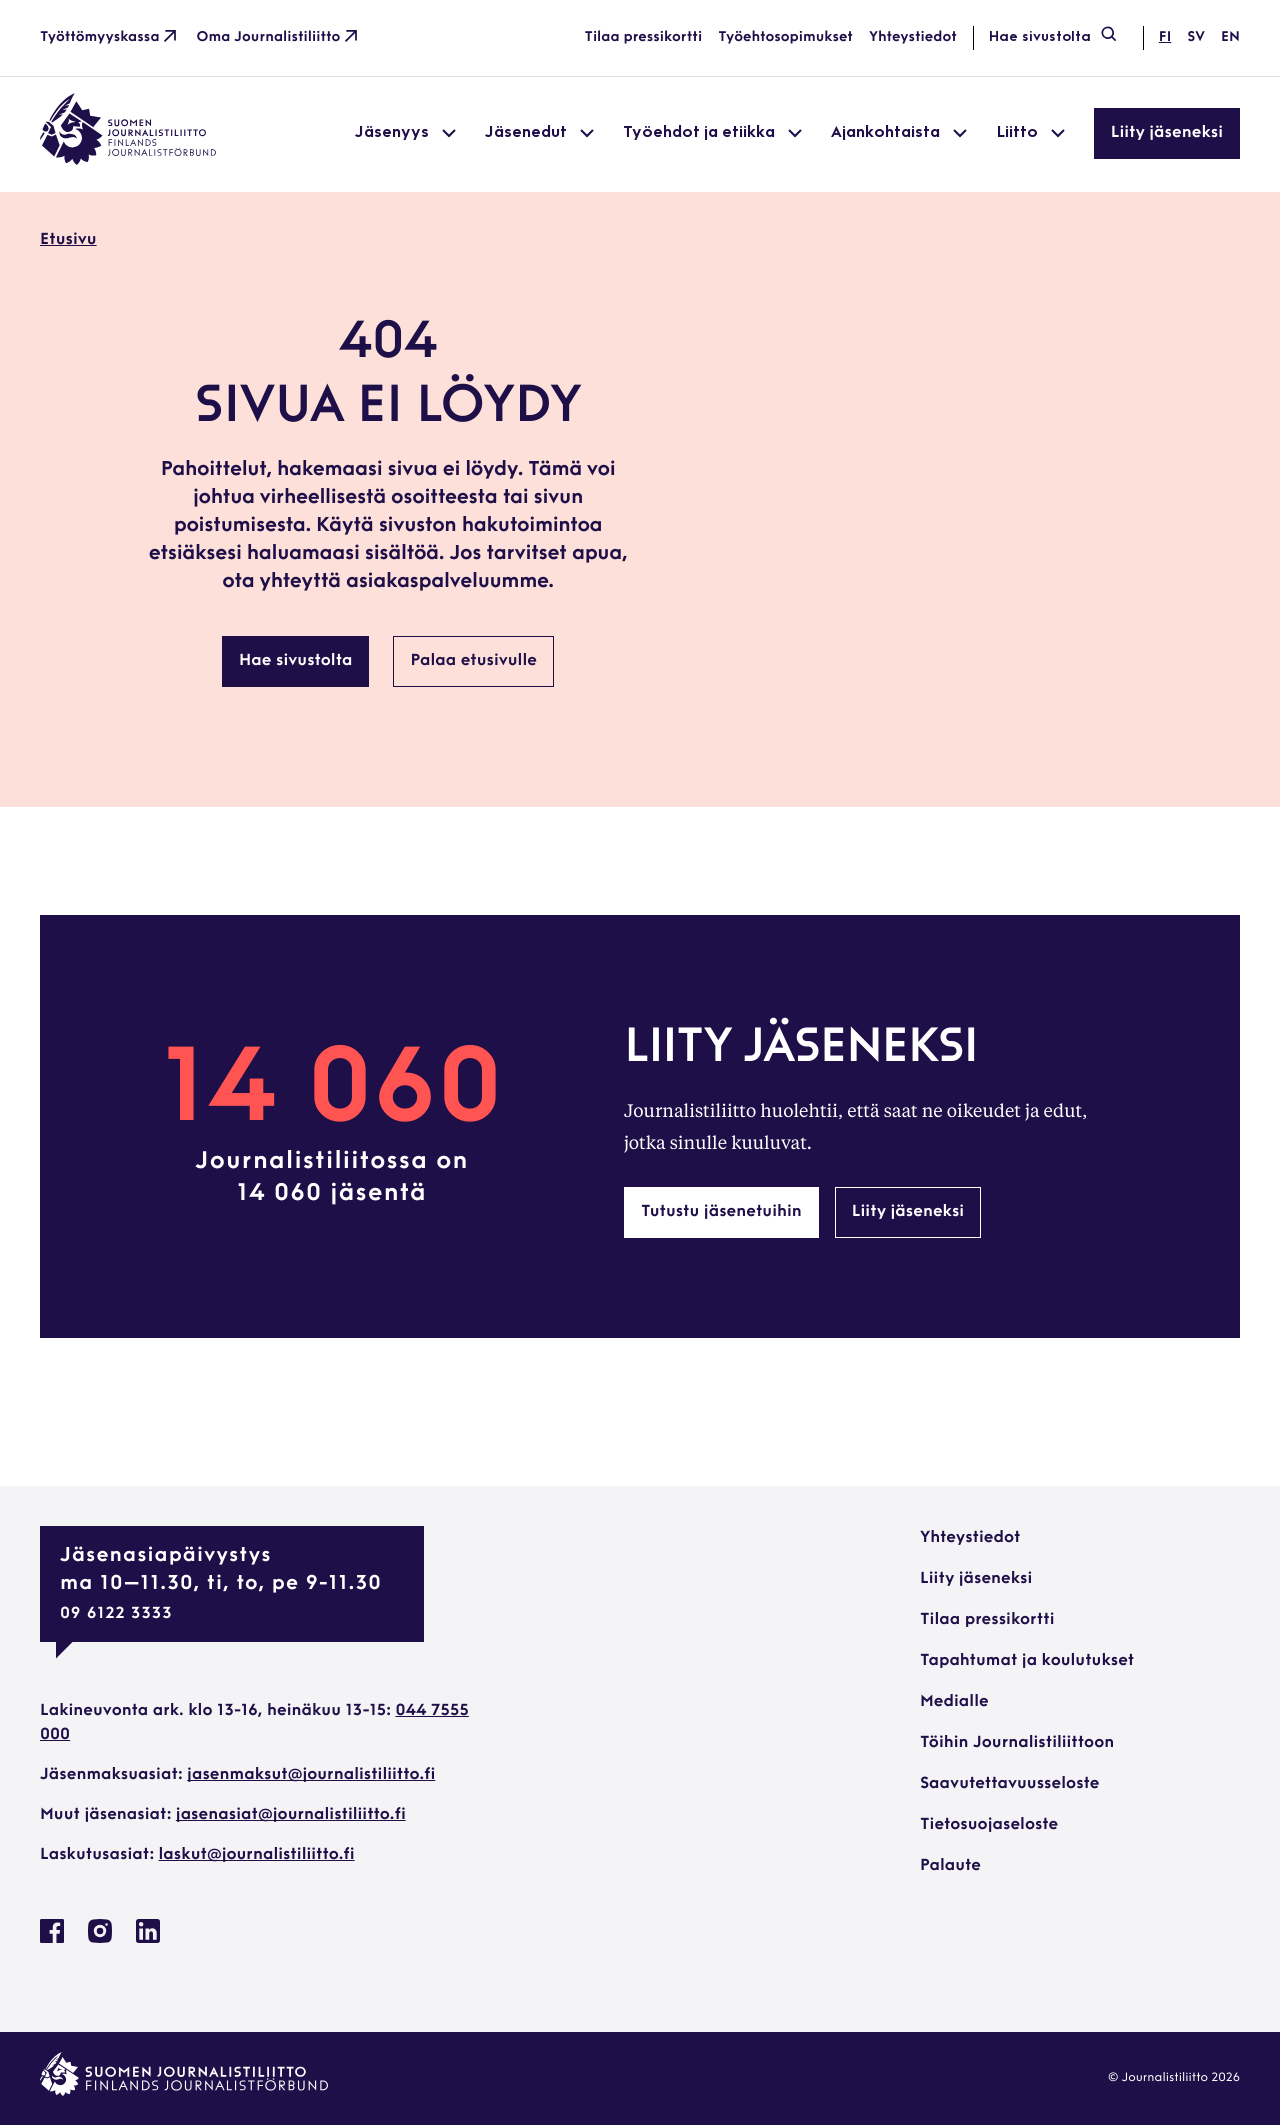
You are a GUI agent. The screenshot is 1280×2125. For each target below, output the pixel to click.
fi (1165, 37)
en (1230, 37)
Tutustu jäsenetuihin (721, 1212)
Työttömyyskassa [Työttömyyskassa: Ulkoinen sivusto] (110, 38)
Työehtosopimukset (785, 37)
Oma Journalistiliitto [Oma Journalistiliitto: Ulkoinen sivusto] (279, 38)
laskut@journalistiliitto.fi (257, 1855)
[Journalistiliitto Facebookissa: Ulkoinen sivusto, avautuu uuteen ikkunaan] (52, 1939)
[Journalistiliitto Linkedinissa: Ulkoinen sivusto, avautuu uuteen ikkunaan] (148, 1939)
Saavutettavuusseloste (1009, 1784)
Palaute (950, 1866)
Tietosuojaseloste (989, 1825)
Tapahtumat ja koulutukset (1027, 1661)
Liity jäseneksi (1167, 133)
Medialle (954, 1702)
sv (1196, 37)
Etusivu (68, 240)
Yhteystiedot (913, 37)
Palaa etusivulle (473, 661)
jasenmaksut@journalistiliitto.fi (311, 1775)
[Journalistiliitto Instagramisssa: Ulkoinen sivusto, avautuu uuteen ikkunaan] (100, 1939)
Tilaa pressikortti (644, 37)
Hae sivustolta (1054, 38)
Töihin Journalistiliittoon (1017, 1743)
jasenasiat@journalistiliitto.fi (291, 1815)
